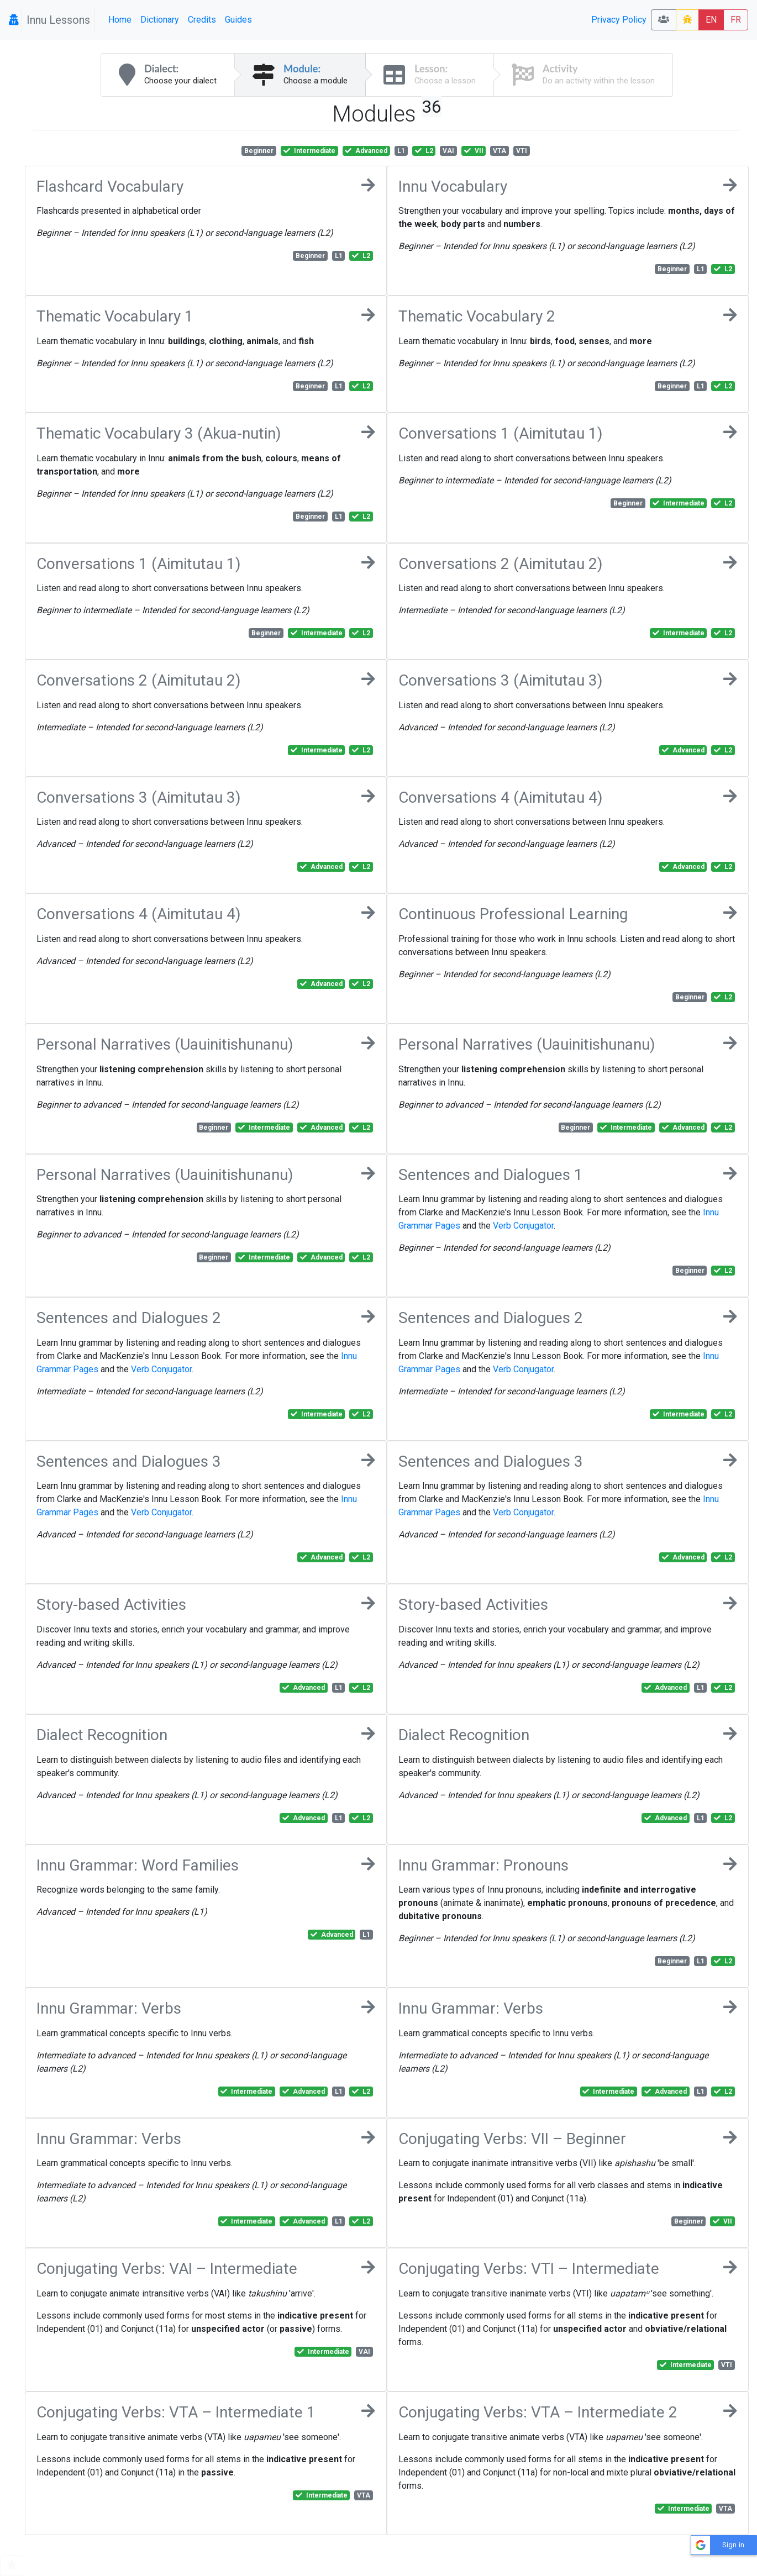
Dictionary (159, 19)
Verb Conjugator (523, 1225)
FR (735, 19)
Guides (238, 19)
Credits (202, 19)
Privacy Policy (618, 19)
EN (711, 19)
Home (120, 19)
